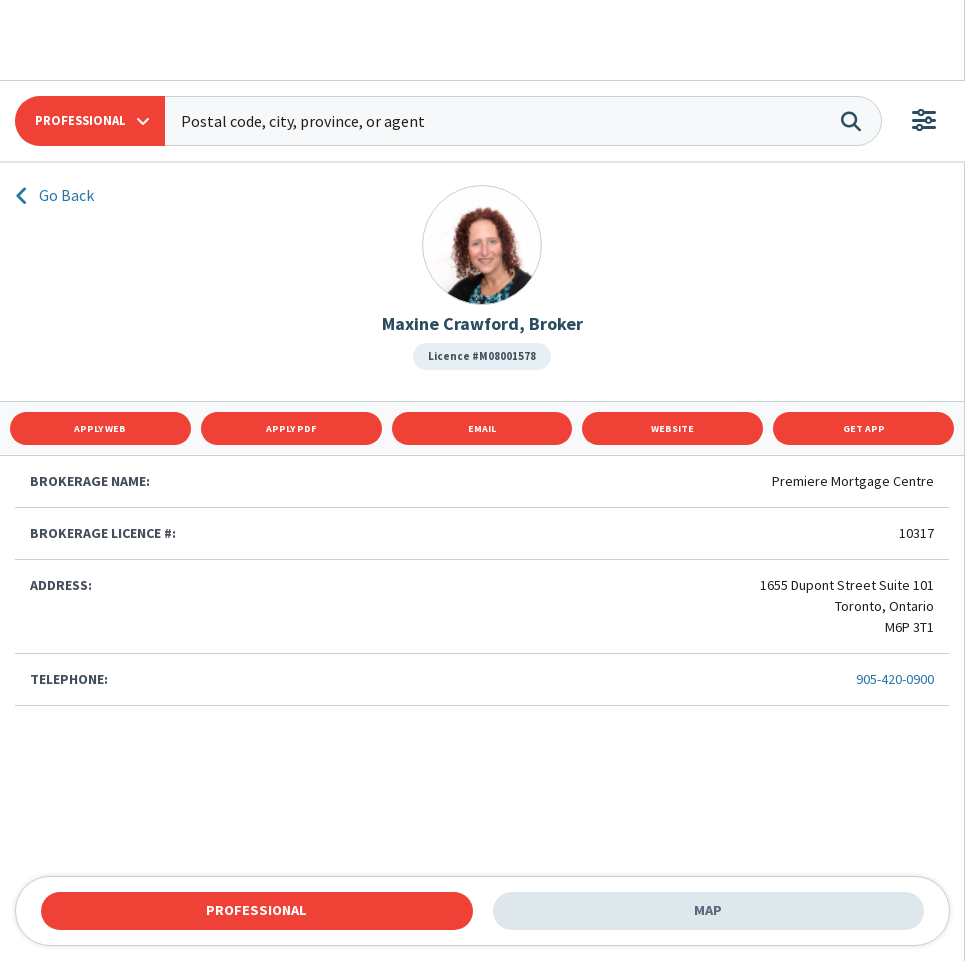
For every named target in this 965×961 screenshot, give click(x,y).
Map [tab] (708, 910)
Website (672, 428)
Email (482, 428)
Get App (864, 428)
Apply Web (100, 428)
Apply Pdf (291, 428)
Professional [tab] (256, 910)
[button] (90, 121)
